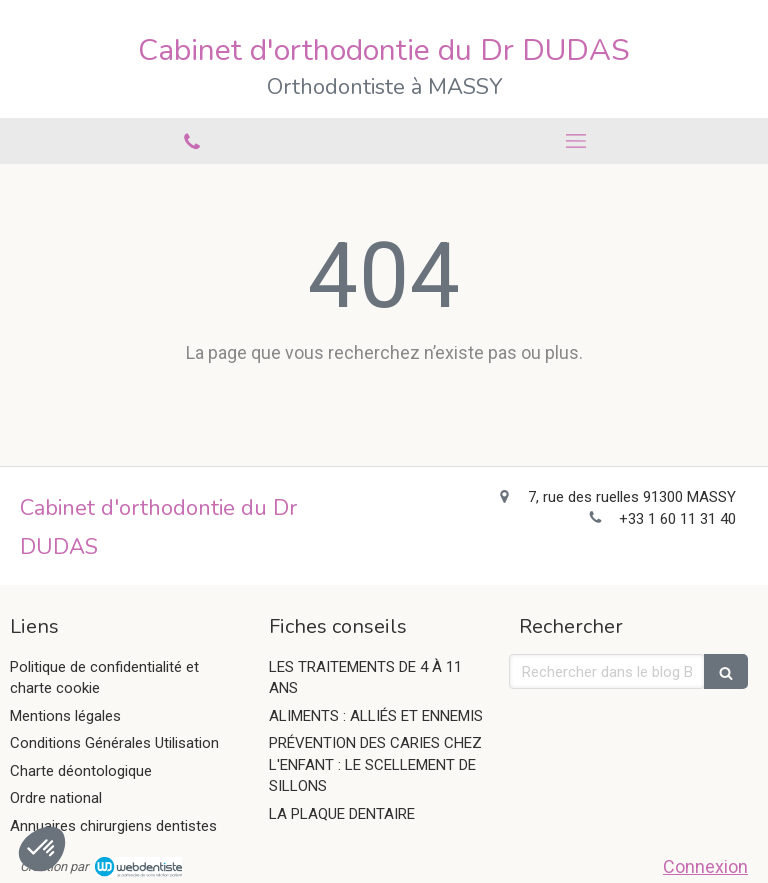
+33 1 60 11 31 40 (677, 519)
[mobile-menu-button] (576, 141)
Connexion (705, 866)
